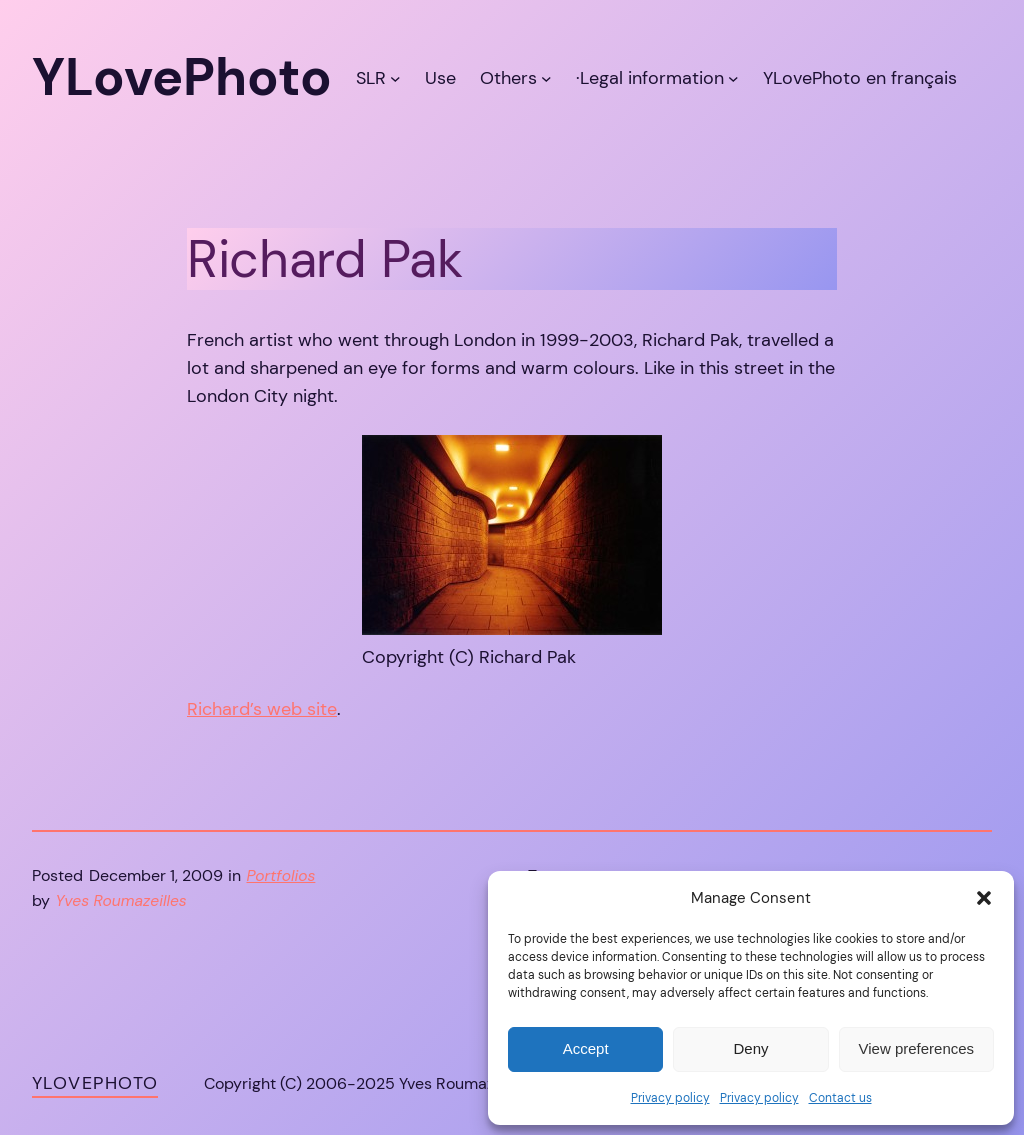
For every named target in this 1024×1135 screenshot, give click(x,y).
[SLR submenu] (395, 77)
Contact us (840, 1098)
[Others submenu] (546, 77)
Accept (586, 1048)
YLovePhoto (95, 1083)
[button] (984, 898)
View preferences (917, 1048)
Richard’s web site (262, 709)
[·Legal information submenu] (733, 77)
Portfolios (281, 876)
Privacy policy (670, 1098)
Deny (750, 1048)
